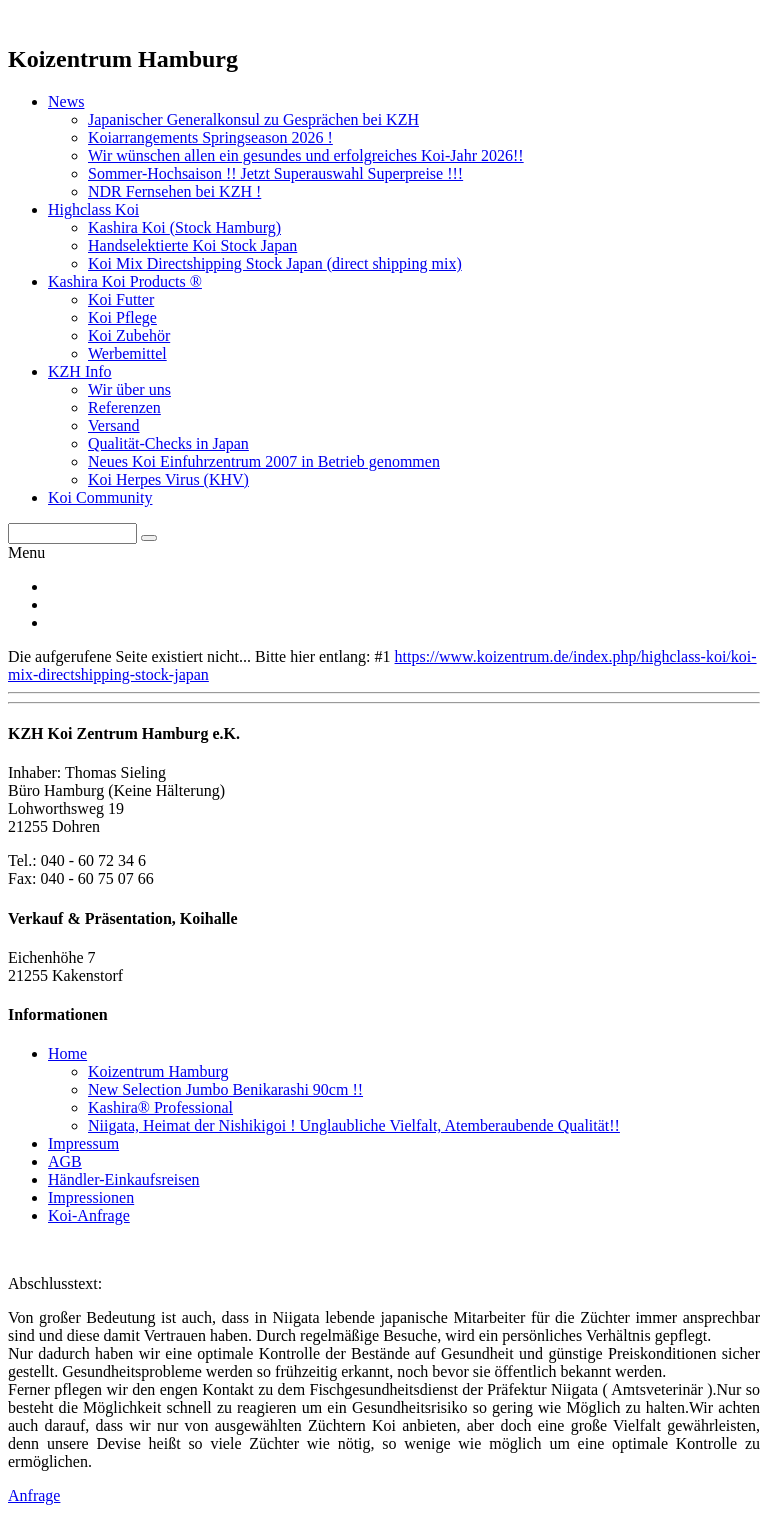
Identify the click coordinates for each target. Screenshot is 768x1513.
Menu (26, 552)
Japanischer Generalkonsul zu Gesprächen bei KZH (253, 119)
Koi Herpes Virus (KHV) (168, 479)
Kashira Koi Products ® (125, 281)
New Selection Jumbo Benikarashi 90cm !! (225, 1089)
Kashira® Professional (160, 1107)
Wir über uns (129, 389)
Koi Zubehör (129, 335)
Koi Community (100, 497)
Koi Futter (121, 299)
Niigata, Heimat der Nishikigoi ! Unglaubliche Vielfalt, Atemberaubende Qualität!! (354, 1125)
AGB (65, 1161)
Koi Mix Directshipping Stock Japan (275, 263)
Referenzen (124, 407)
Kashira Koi (184, 227)
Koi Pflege (122, 317)
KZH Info (80, 371)
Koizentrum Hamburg (158, 1071)
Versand (114, 425)
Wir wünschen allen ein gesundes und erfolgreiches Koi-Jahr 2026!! (306, 155)
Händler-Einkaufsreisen (124, 1179)
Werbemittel (127, 353)
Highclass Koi (93, 209)
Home (67, 1053)
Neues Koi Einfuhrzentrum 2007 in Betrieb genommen (264, 461)
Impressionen (91, 1197)
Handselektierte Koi (192, 245)
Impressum (83, 1143)
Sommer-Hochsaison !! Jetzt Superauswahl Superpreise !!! (275, 173)
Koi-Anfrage (89, 1215)
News (66, 101)
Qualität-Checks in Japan (168, 443)
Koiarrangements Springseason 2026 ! (210, 137)
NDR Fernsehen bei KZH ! (174, 191)
